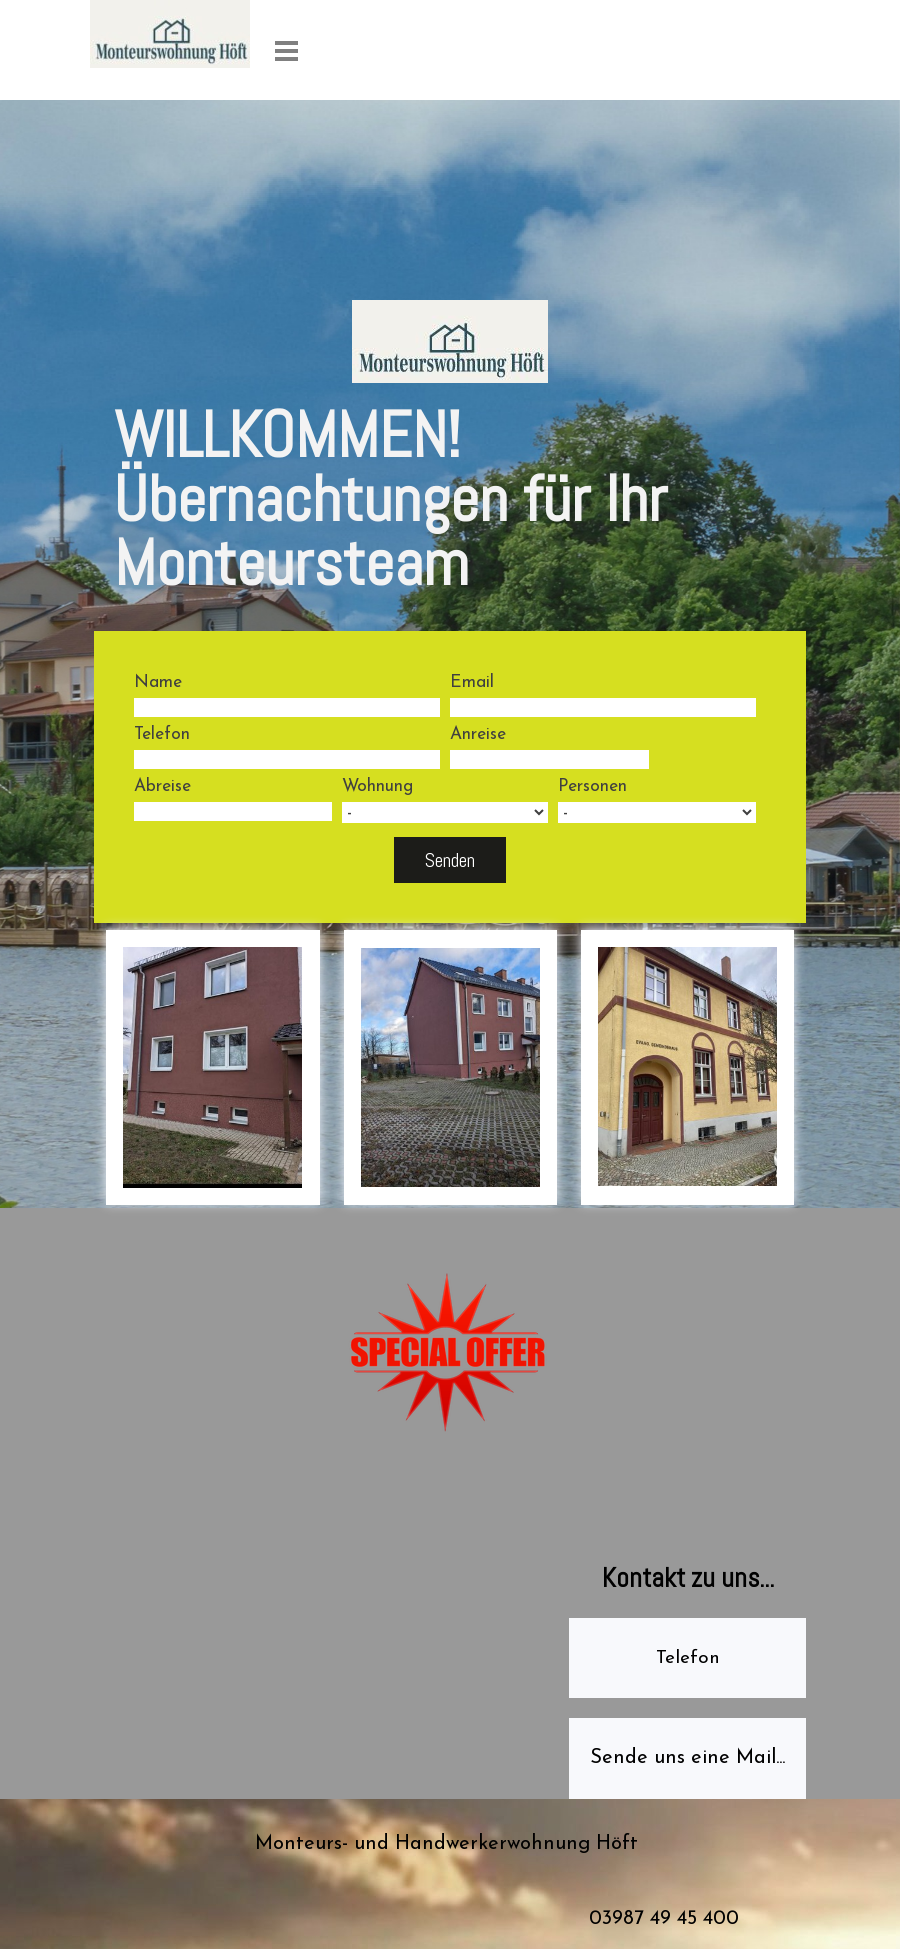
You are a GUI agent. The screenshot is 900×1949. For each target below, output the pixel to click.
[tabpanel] (450, 507)
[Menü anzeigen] (286, 50)
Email (472, 682)
